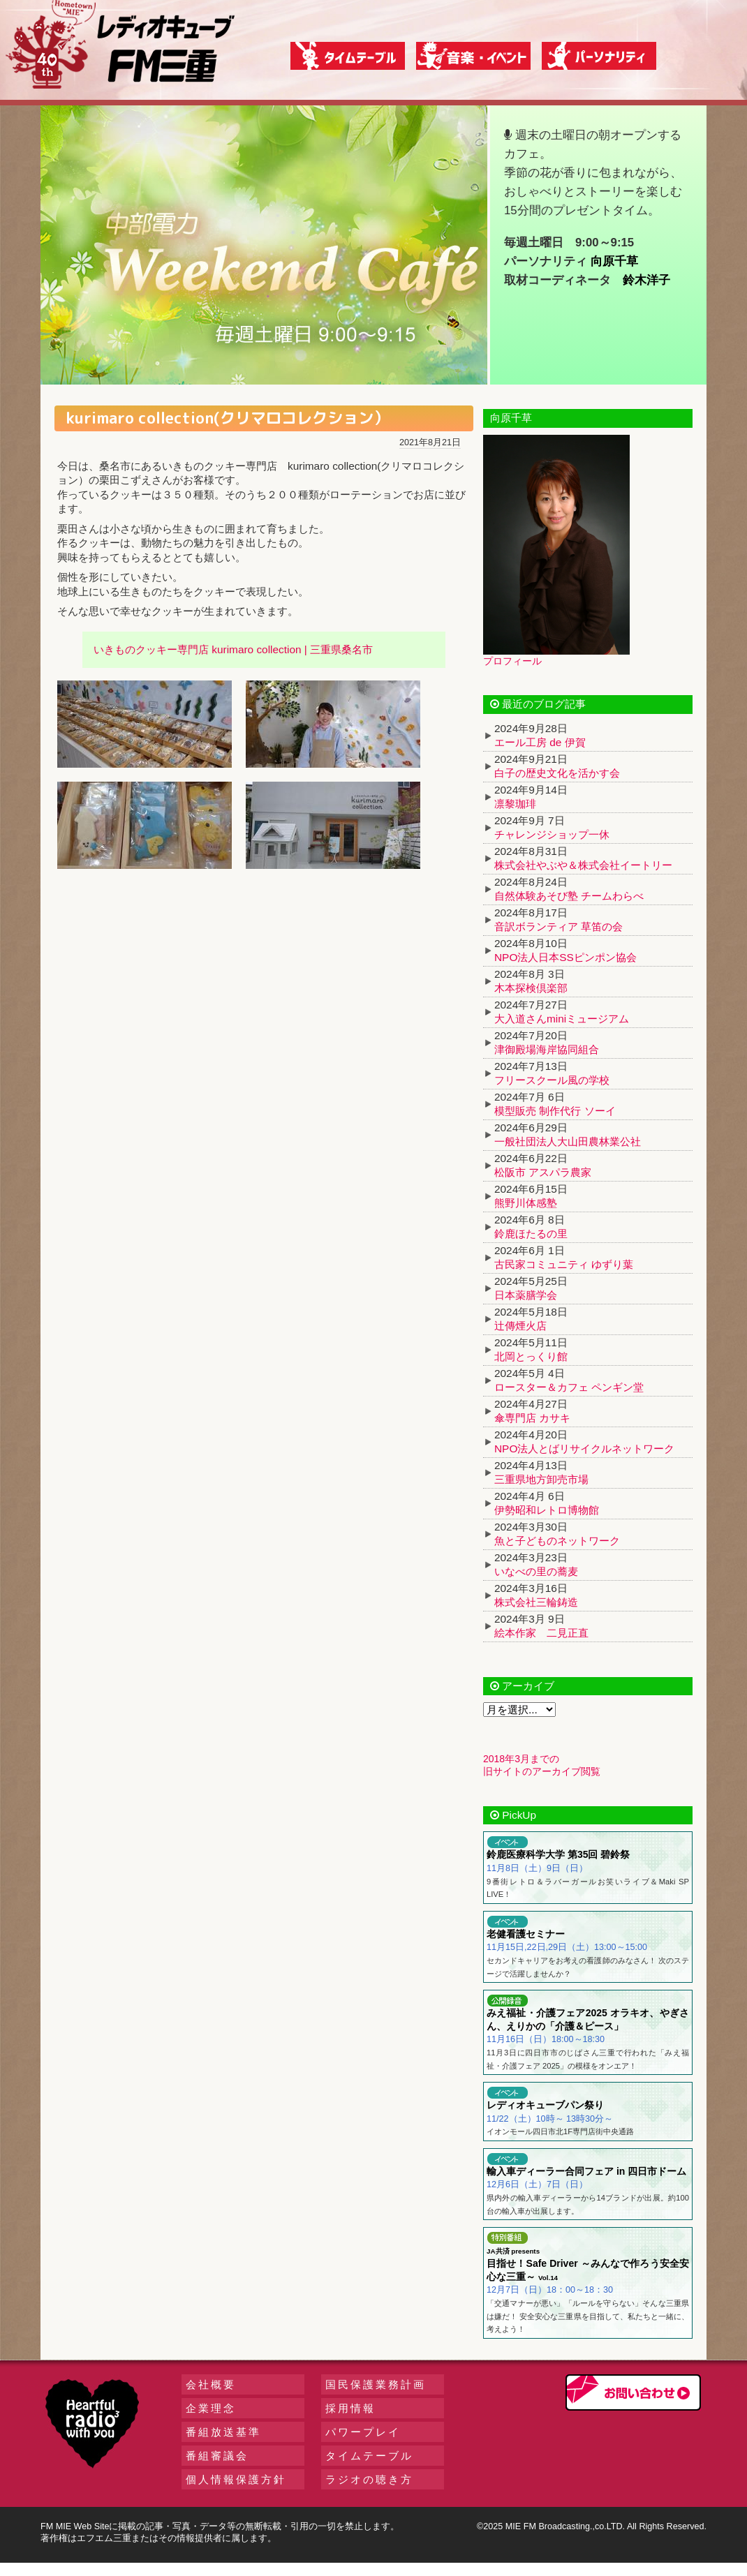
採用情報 (350, 2408)
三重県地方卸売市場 (541, 1479)
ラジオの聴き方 (369, 2479)
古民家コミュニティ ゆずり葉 (563, 1264)
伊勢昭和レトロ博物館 (546, 1510)
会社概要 (211, 2384)
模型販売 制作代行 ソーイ (555, 1111)
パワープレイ (363, 2432)
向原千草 (614, 261)
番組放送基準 (223, 2432)
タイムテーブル (369, 2456)
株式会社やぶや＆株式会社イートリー (583, 865)
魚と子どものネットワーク (557, 1541)
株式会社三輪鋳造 (536, 1602)
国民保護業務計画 (375, 2384)
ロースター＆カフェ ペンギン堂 (569, 1387)
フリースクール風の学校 (551, 1080)
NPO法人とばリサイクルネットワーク (584, 1448)
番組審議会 (217, 2456)
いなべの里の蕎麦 (536, 1571)
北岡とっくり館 (531, 1356)
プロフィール (512, 661)
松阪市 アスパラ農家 (542, 1172)
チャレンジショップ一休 (551, 834)
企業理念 (211, 2408)
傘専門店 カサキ (532, 1418)
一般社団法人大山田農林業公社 (567, 1141)
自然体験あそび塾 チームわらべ (569, 896)
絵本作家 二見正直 (541, 1633)
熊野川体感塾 (525, 1203)
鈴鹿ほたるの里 (531, 1233)
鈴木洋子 (646, 280)
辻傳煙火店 (520, 1326)
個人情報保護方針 (236, 2479)
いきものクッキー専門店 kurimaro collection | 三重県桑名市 (233, 649)
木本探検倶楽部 (531, 988)
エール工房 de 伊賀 (540, 742)
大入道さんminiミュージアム (561, 1019)
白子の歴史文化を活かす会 (557, 773)
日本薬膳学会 (525, 1295)
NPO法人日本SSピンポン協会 (565, 957)
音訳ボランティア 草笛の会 (558, 926)
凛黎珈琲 (515, 804)
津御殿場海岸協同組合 (546, 1049)
